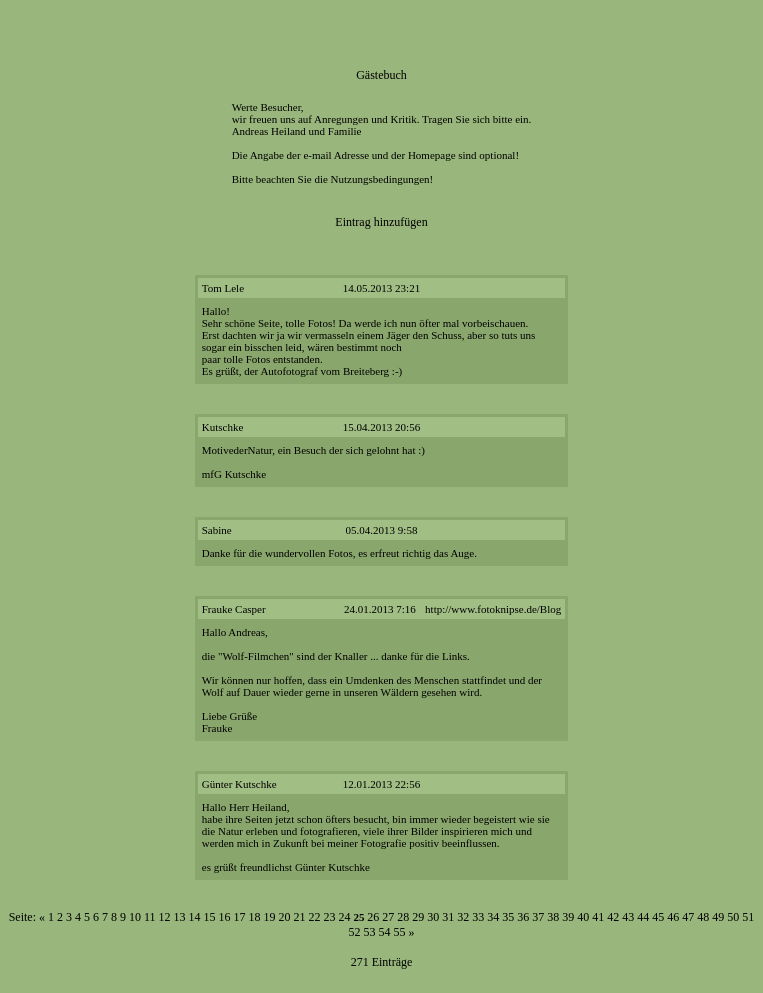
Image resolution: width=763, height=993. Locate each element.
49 (718, 917)
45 (658, 917)
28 (403, 917)
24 (345, 917)
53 (370, 932)
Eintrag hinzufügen (381, 222)
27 (388, 917)
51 (748, 917)
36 (523, 917)
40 (583, 917)
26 (373, 917)
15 (210, 917)
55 (400, 932)
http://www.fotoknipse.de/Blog (493, 609)
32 (463, 917)
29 (418, 917)
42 (613, 917)
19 (270, 917)
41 (598, 917)
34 (493, 917)
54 (385, 932)
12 (165, 917)
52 (355, 932)
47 (688, 917)
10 (135, 917)
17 (240, 917)
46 (673, 917)
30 (433, 917)
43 (628, 917)
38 (553, 917)
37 (538, 917)
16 (225, 917)
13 (180, 917)
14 (195, 917)
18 (255, 917)
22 (315, 917)
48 (703, 917)
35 (508, 917)
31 (448, 917)
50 (733, 917)
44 (643, 917)
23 (330, 917)
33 (478, 917)
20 (285, 917)
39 (568, 917)
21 (300, 917)
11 (150, 917)
